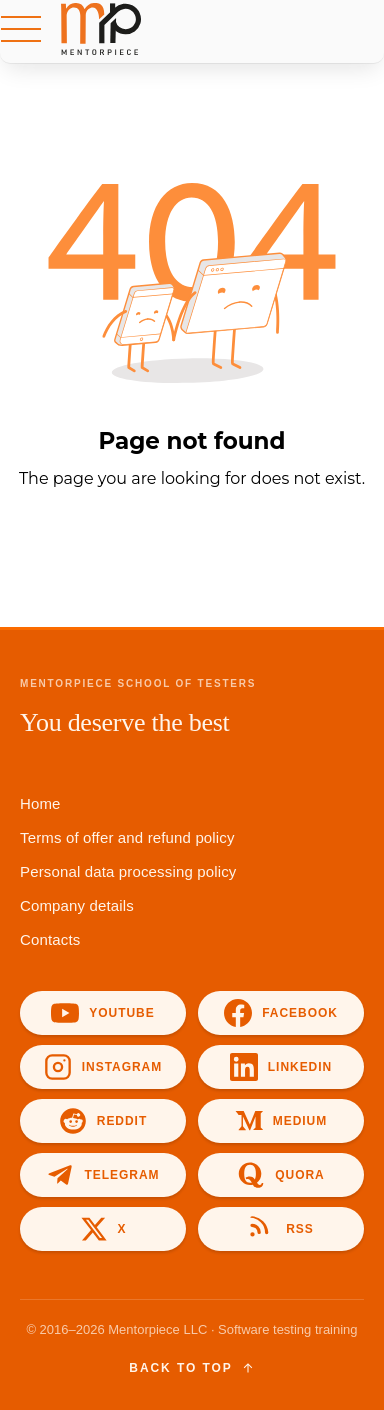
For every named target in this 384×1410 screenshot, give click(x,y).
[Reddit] (103, 1121)
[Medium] (281, 1121)
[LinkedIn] (281, 1067)
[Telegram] (103, 1175)
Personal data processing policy (128, 871)
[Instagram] (103, 1067)
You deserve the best (125, 722)
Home (40, 803)
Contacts (50, 939)
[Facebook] (281, 1013)
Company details (77, 905)
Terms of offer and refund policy (127, 837)
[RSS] (281, 1229)
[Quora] (281, 1175)
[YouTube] (103, 1013)
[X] (103, 1229)
